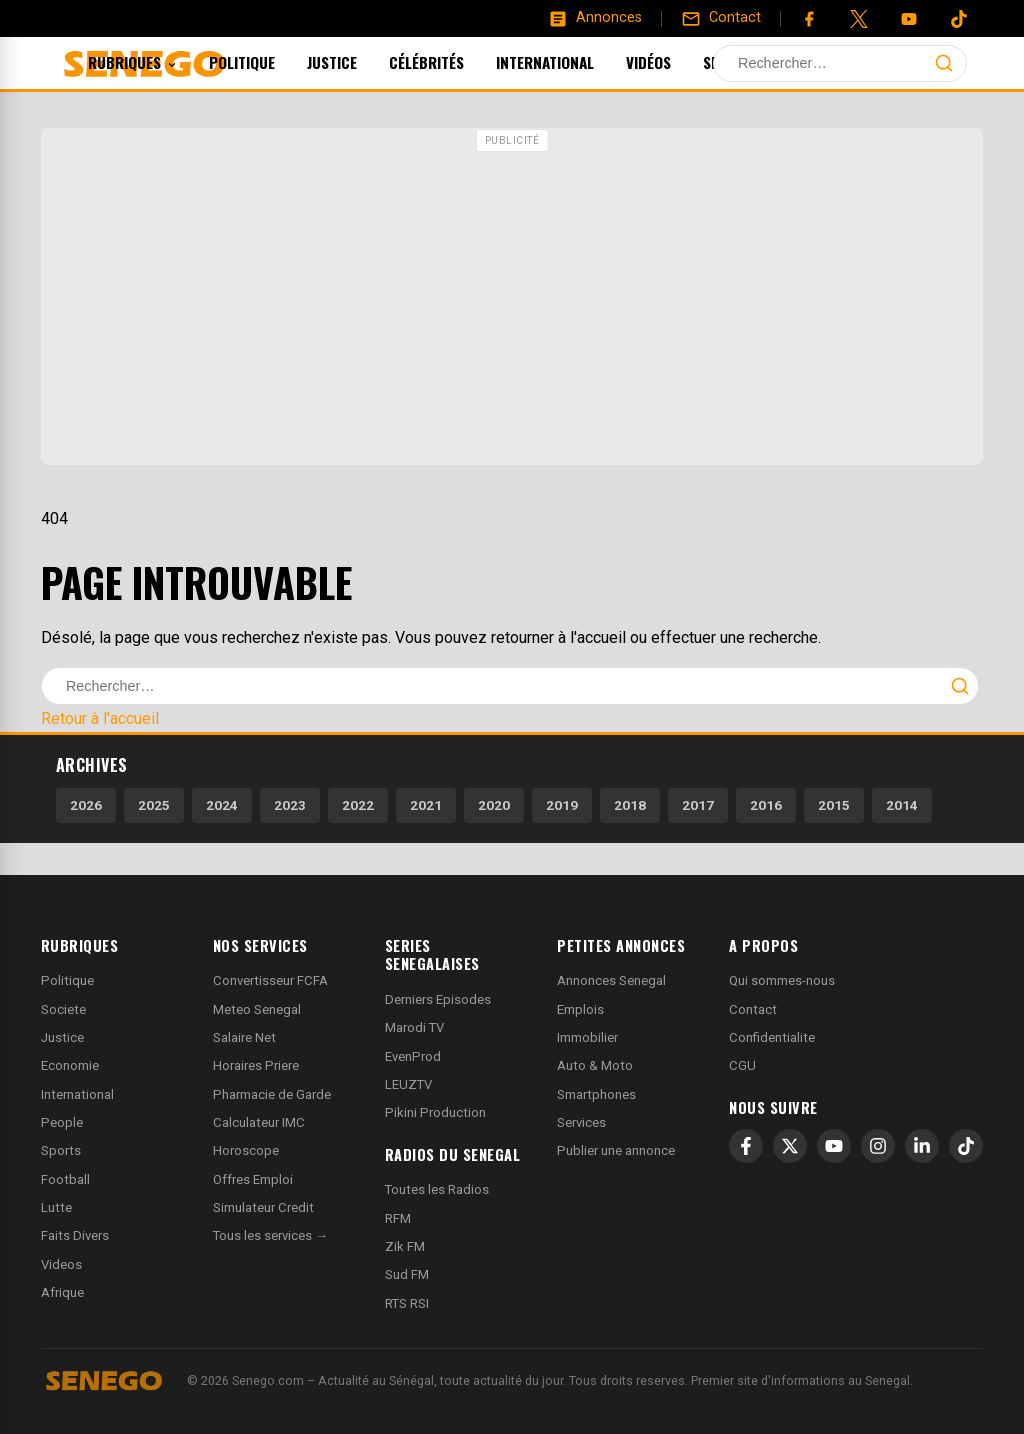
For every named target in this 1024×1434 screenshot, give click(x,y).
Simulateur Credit (263, 1207)
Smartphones (596, 1094)
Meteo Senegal (257, 1009)
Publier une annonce (616, 1150)
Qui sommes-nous (782, 980)
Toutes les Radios (437, 1189)
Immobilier (587, 1037)
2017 (698, 805)
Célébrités (453, 62)
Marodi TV (414, 1027)
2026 (86, 805)
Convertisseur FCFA (270, 980)
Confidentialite (772, 1037)
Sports (755, 62)
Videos (61, 1264)
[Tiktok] (959, 19)
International (572, 62)
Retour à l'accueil (100, 718)
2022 (358, 805)
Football (65, 1179)
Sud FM (407, 1274)
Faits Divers (75, 1235)
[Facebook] (809, 19)
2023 (290, 805)
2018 (630, 805)
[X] (790, 1146)
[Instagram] (878, 1146)
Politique (269, 62)
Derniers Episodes (438, 999)
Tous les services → (270, 1235)
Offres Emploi (253, 1179)
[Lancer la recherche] (944, 63)
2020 (494, 805)
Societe (63, 1009)
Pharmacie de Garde (272, 1094)
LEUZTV (408, 1084)
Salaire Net (244, 1037)
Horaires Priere (256, 1065)
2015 (834, 805)
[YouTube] (909, 19)
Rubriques (159, 62)
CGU (742, 1065)
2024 (222, 805)
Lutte (56, 1207)
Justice (359, 62)
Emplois (580, 1009)
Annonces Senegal (611, 980)
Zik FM (405, 1246)
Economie (70, 1065)
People (62, 1122)
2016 (766, 805)
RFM (398, 1218)
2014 (902, 805)
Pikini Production (435, 1112)
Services (581, 1122)
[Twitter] (859, 19)
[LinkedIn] (922, 1146)
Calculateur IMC (259, 1122)
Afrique (62, 1292)
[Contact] (721, 18)
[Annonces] (595, 18)
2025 (154, 805)
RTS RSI (407, 1303)
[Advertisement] (512, 299)
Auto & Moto (595, 1065)
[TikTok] (966, 1146)
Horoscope (246, 1150)
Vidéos (675, 62)
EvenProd (413, 1056)
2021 (426, 805)
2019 (562, 805)
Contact (753, 1009)
